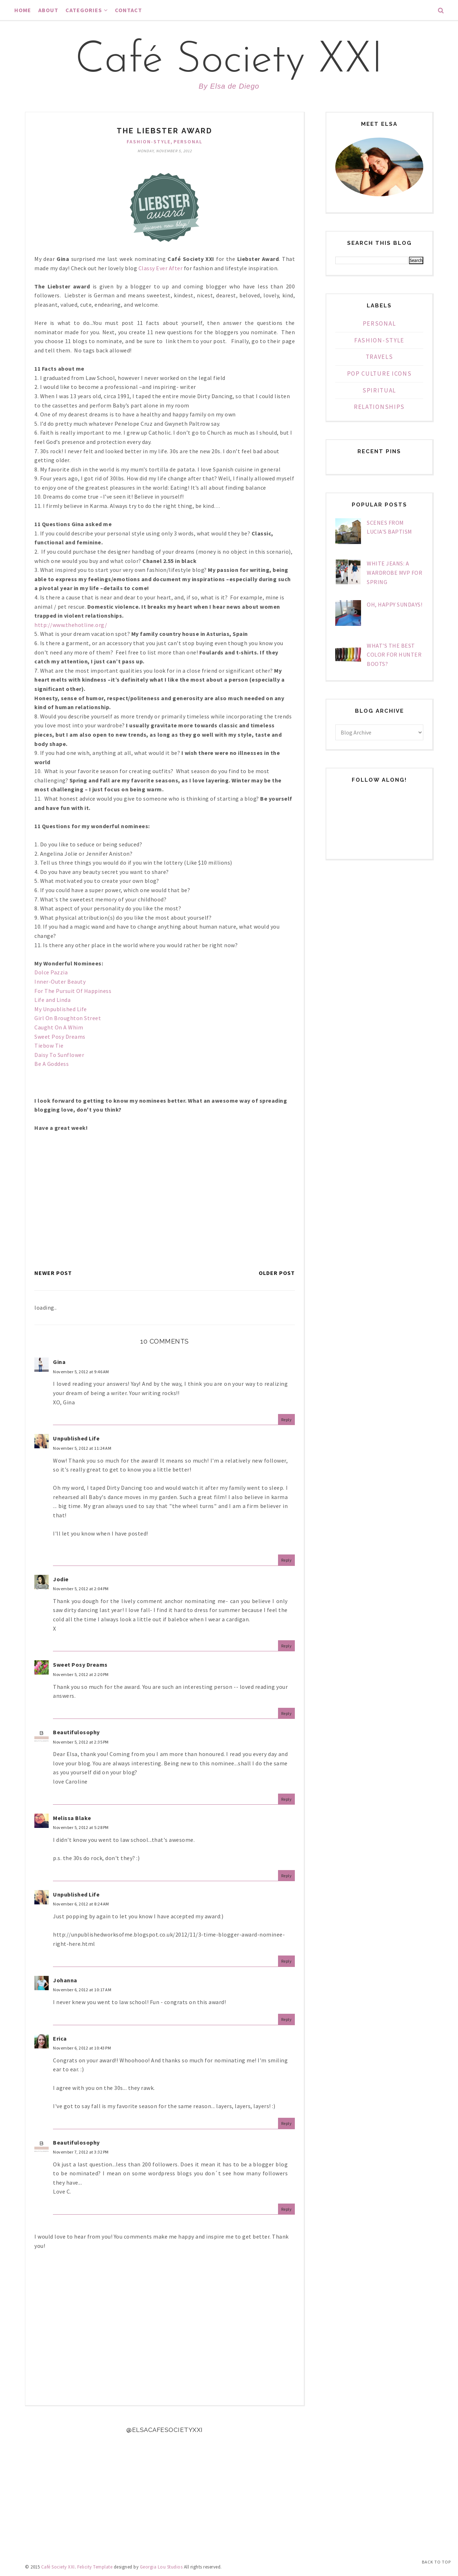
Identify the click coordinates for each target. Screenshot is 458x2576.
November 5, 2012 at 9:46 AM (81, 1371)
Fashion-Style (149, 141)
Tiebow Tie (49, 1045)
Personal (188, 141)
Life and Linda (53, 999)
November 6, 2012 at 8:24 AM (81, 1904)
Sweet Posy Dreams (60, 1036)
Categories (86, 10)
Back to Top (436, 2562)
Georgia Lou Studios (161, 2567)
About (48, 10)
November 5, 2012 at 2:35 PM (81, 1742)
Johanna (65, 1980)
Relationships (379, 407)
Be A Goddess (52, 1063)
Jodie (61, 1579)
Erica (60, 2038)
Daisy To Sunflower (60, 1054)
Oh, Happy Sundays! (394, 604)
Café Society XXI (229, 60)
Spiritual (379, 390)
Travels (379, 357)
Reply (286, 1419)
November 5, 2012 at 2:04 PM (81, 1588)
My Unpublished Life (61, 1009)
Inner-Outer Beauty (60, 981)
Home (22, 10)
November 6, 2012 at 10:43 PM (82, 2048)
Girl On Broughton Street (68, 1018)
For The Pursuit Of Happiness (73, 990)
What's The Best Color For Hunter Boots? (394, 654)
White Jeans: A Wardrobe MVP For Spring (394, 572)
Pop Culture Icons (379, 373)
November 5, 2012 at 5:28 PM (81, 1827)
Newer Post (53, 1272)
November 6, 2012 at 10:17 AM (82, 1989)
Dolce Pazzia (51, 972)
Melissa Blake (72, 1817)
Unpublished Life (76, 1438)
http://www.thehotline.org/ (70, 624)
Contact (128, 10)
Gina (59, 1361)
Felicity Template (95, 2567)
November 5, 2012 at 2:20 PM (81, 1674)
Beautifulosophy (76, 1732)
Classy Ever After (160, 268)
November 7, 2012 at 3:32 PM (81, 2152)
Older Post (277, 1272)
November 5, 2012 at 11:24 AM (82, 1448)
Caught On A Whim (59, 1027)
